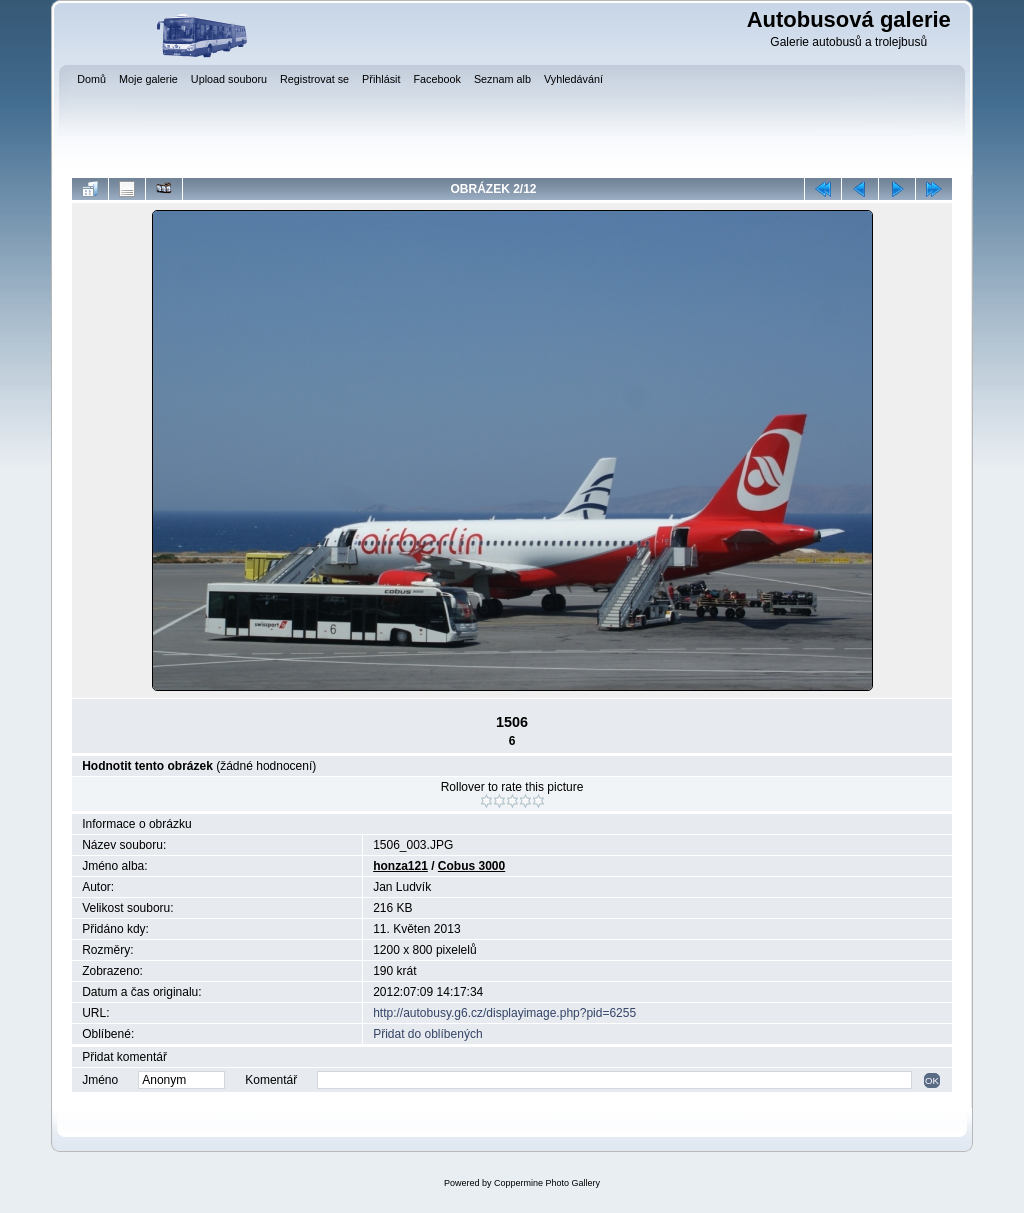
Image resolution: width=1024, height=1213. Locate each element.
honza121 (400, 866)
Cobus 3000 (471, 866)
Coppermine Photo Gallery (547, 1183)
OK (932, 1080)
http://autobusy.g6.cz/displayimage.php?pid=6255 (504, 1013)
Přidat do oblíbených (427, 1034)
